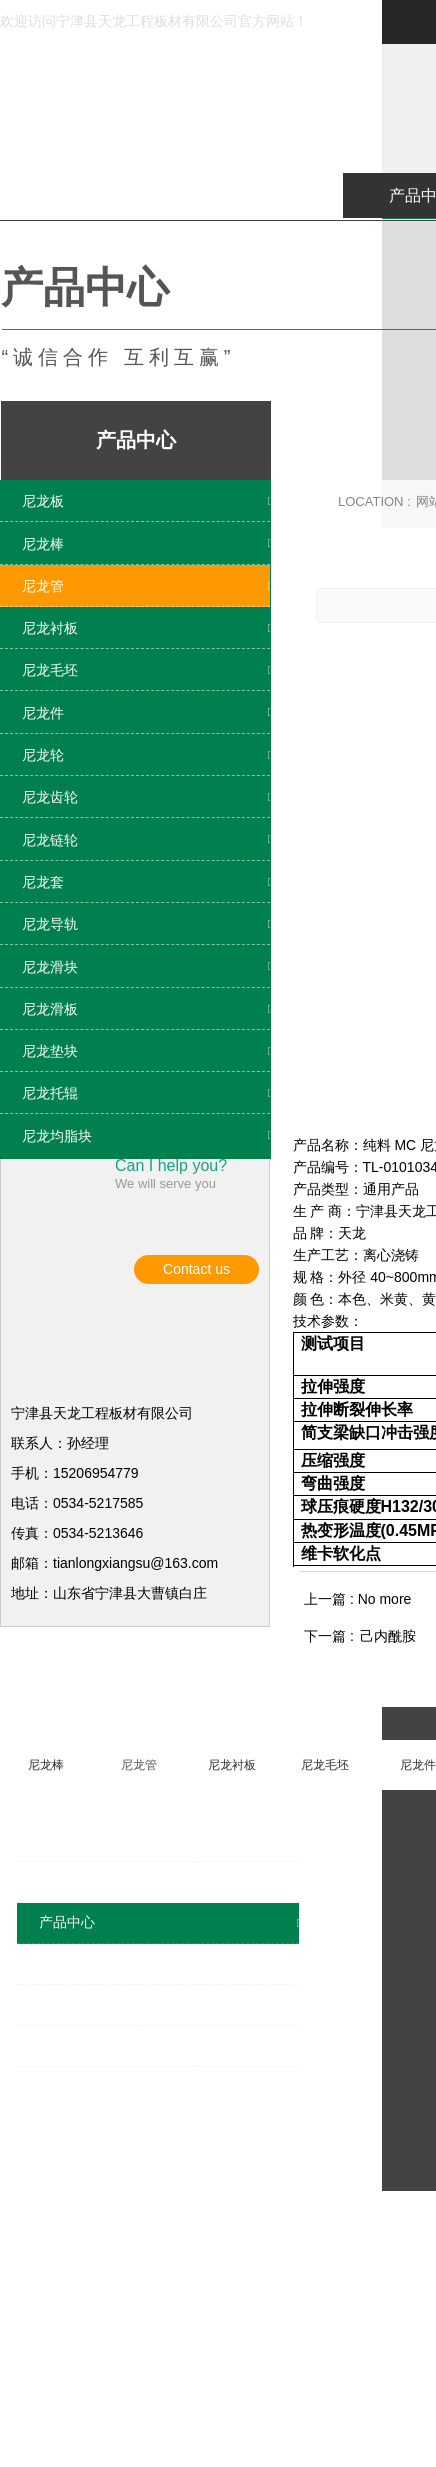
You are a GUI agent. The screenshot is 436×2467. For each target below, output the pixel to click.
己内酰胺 (388, 1912)
